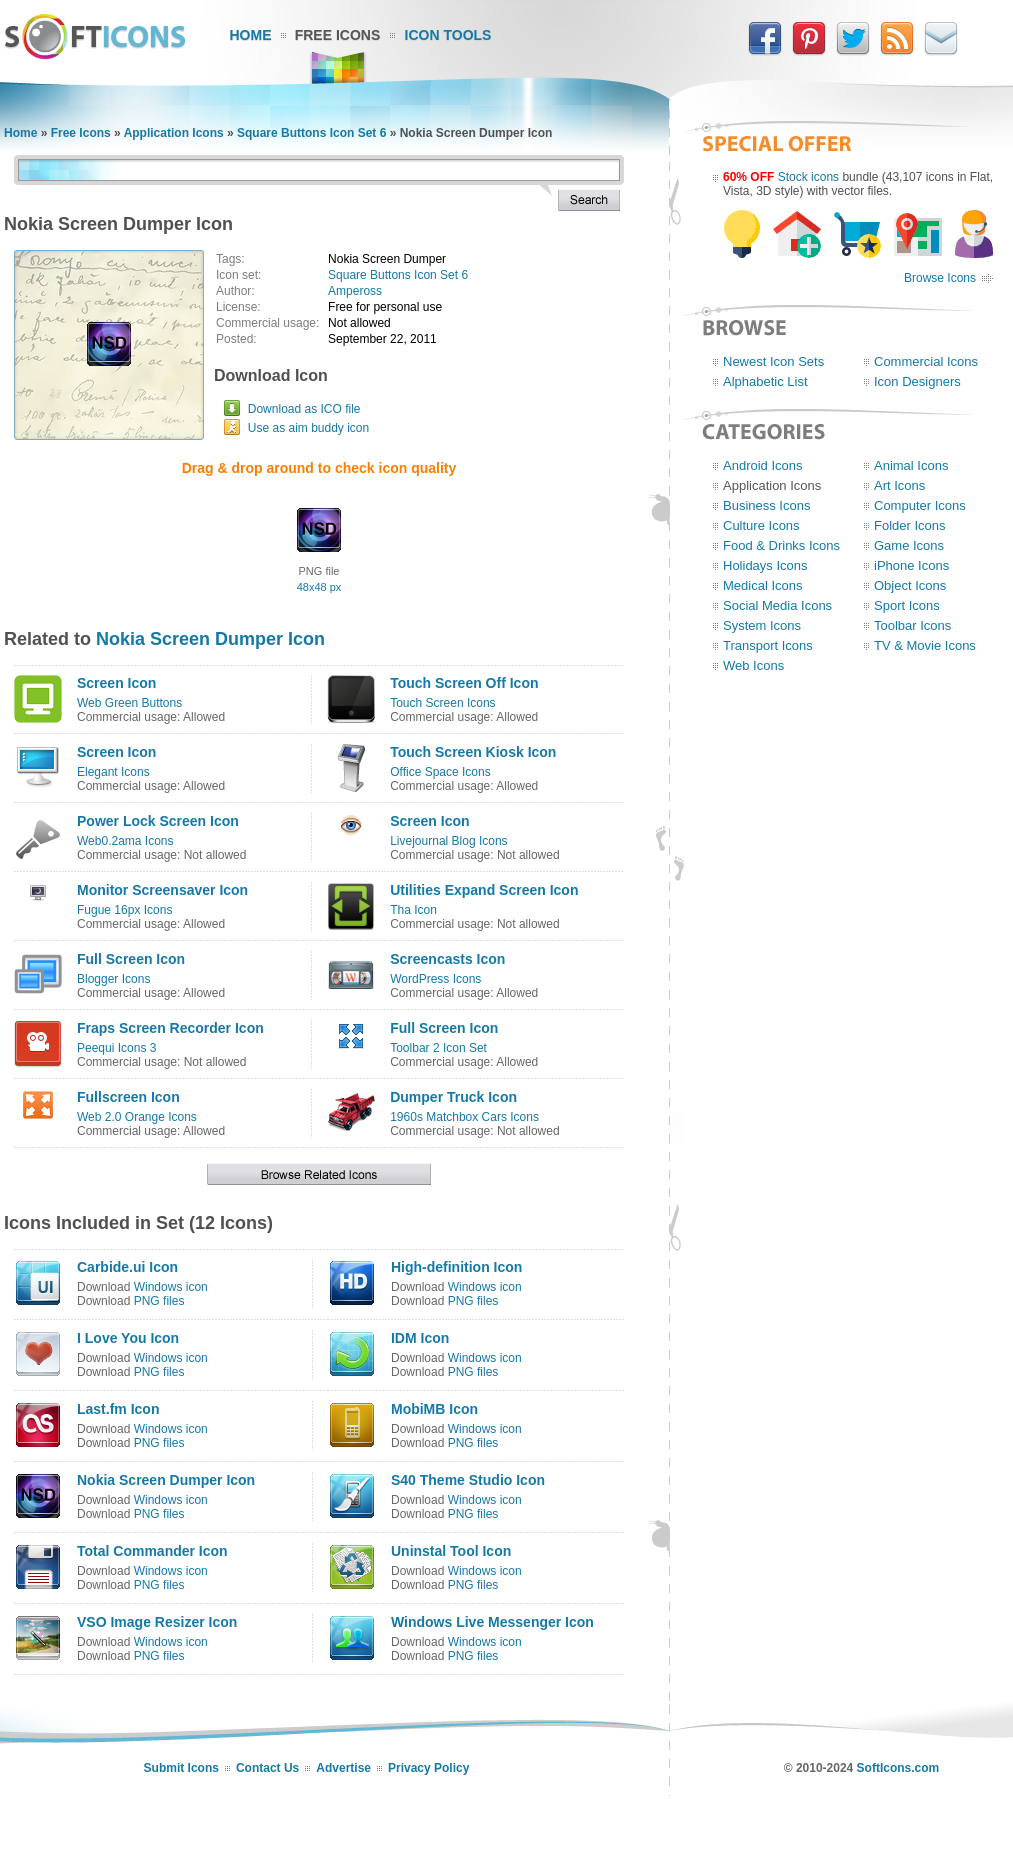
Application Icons (174, 133)
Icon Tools (448, 35)
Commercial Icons (926, 361)
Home (251, 35)
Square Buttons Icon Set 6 (311, 133)
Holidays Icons (765, 565)
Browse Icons (940, 278)
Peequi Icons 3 (116, 1048)
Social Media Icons (777, 605)
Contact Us (267, 1768)
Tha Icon (413, 910)
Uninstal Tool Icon (451, 1551)
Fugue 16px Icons (124, 910)
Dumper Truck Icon (453, 1097)
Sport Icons (907, 605)
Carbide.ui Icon (127, 1267)
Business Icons (766, 505)
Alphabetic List (765, 381)
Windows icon (171, 1287)
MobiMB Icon (434, 1409)
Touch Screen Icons (442, 703)
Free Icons (338, 35)
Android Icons (763, 465)
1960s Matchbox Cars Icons (464, 1117)
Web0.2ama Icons (125, 841)
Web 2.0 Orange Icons (137, 1117)
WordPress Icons (435, 979)
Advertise (343, 1768)
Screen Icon (116, 683)
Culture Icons (761, 525)
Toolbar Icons (912, 625)
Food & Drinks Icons (781, 545)
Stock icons (808, 177)
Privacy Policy (428, 1768)
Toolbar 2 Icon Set (438, 1048)
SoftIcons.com (898, 1768)
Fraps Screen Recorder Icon (170, 1028)
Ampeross (355, 291)
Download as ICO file (304, 409)
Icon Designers (917, 381)
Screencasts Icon (447, 959)
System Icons (762, 625)
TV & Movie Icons (925, 645)
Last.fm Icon (118, 1409)
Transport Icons (768, 645)
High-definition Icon (456, 1267)
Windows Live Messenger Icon (492, 1622)
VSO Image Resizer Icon (157, 1622)
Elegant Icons (113, 772)
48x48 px (319, 587)
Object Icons (910, 585)
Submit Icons (181, 1768)
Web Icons (753, 665)
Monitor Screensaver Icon (162, 890)
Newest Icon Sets (773, 361)
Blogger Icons (113, 979)
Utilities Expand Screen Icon (484, 890)
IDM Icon (420, 1338)
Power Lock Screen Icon (158, 821)
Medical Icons (762, 585)
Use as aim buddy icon (308, 428)
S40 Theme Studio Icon (468, 1480)
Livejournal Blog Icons (448, 841)
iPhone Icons (911, 565)
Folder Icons (910, 525)
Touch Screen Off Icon (464, 683)
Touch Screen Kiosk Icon (473, 752)
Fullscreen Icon (128, 1097)
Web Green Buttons (129, 703)
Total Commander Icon (152, 1551)
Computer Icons (920, 505)
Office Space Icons (440, 772)
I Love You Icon (128, 1338)
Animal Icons (911, 465)
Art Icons (899, 485)
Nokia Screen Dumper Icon (210, 639)
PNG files (159, 1301)
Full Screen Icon (131, 959)
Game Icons (909, 545)
